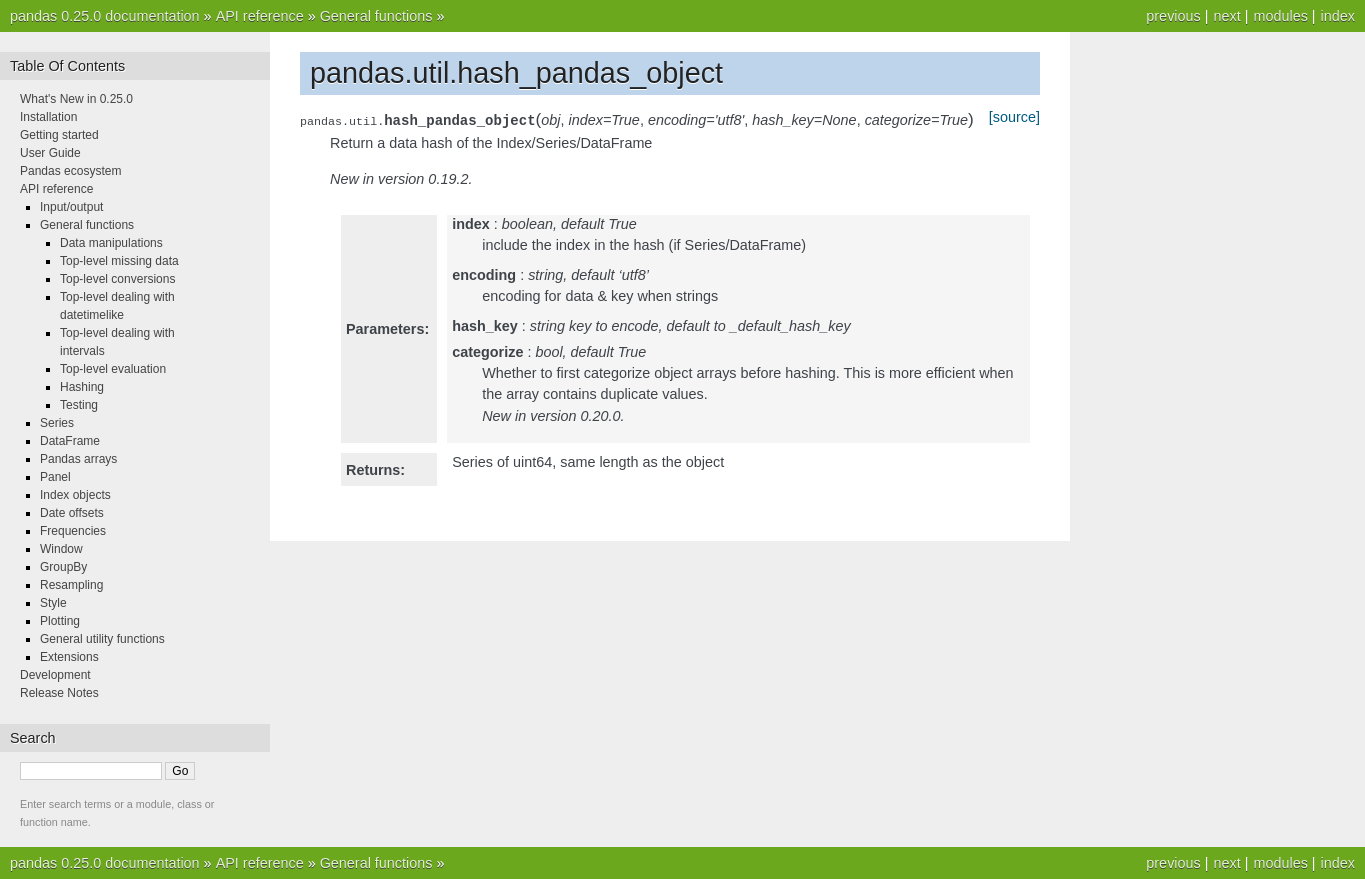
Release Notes (59, 693)
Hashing (82, 387)
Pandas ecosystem (70, 171)
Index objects (75, 495)
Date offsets (72, 513)
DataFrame (70, 441)
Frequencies (73, 531)
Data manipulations (111, 243)
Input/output (71, 207)
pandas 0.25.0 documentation (105, 16)
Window (61, 549)
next (1226, 16)
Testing (79, 405)
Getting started (59, 135)
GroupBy (63, 567)
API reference (260, 16)
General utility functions (102, 639)
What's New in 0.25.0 (76, 99)
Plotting (60, 621)
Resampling (71, 585)
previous (1173, 16)
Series (57, 423)
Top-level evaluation (113, 369)
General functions (376, 16)
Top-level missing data (119, 261)
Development (55, 675)
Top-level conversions (117, 279)
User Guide (50, 153)
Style (53, 603)
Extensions (69, 657)
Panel (55, 477)
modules (1280, 16)
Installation (48, 117)
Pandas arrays (78, 459)
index (1338, 16)
